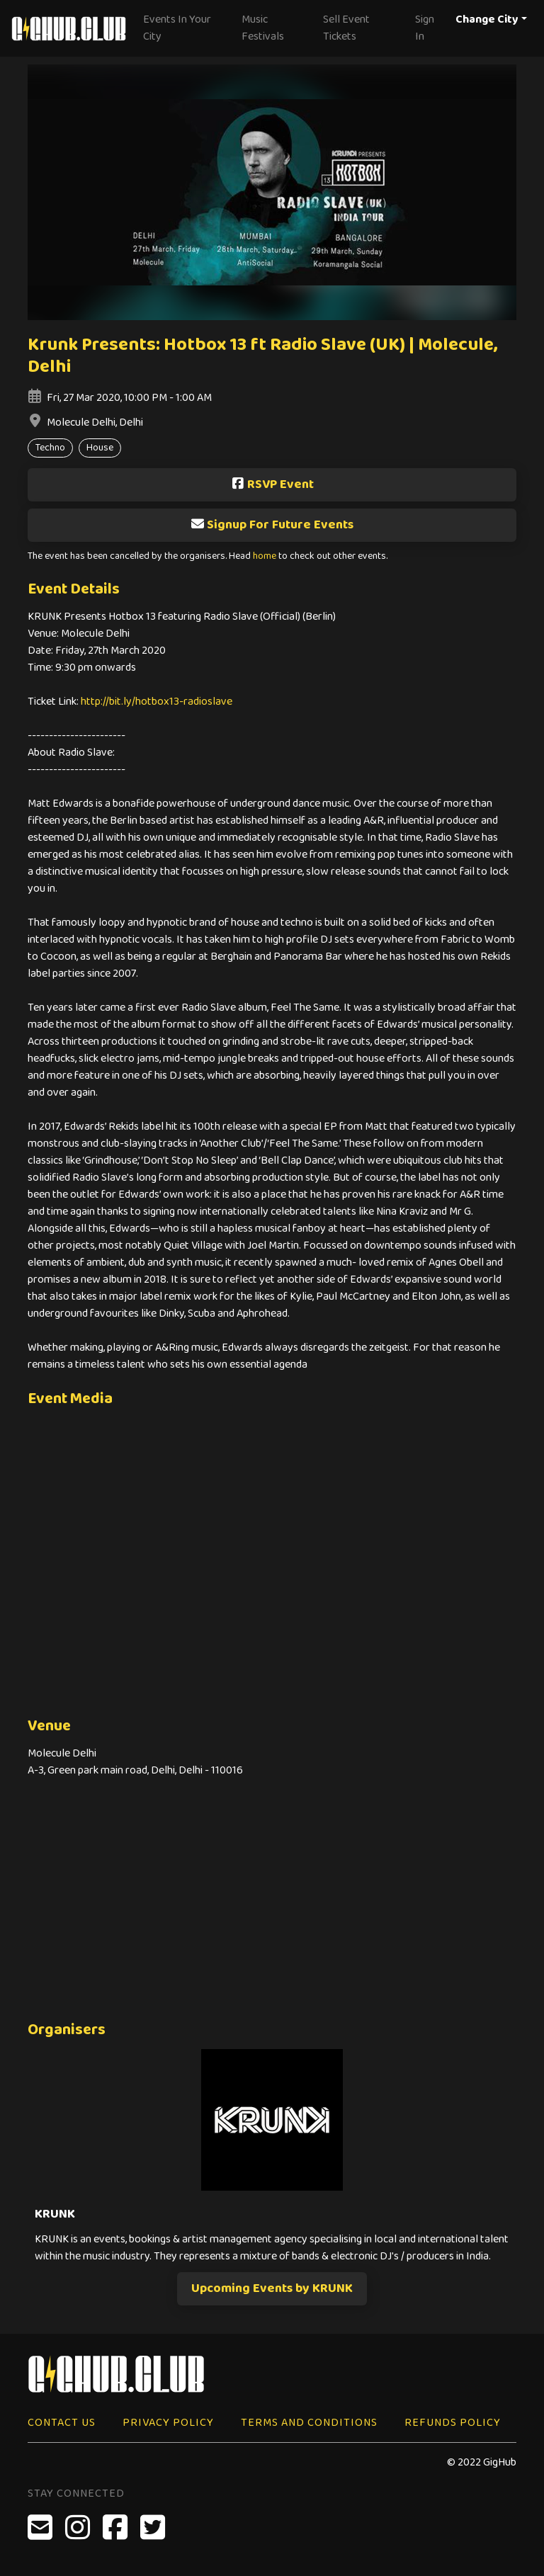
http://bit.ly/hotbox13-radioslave (156, 701)
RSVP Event (272, 484)
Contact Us (62, 2422)
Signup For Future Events (272, 525)
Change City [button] (486, 19)
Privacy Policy (168, 2422)
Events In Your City (177, 28)
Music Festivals (263, 28)
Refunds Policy (452, 2422)
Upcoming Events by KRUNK (272, 2288)
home (264, 556)
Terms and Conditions (309, 2422)
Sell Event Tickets (346, 28)
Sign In (424, 28)
